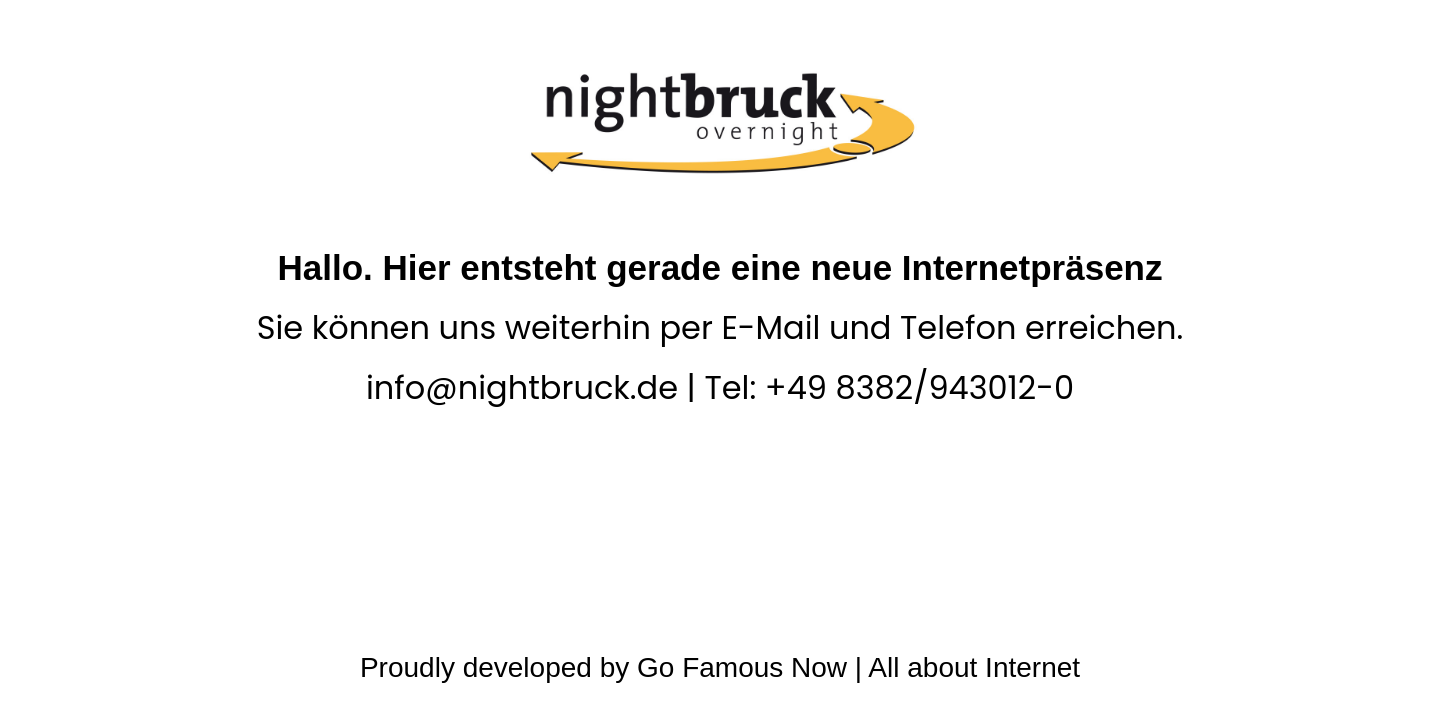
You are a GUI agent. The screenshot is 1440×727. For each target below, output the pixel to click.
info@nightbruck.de (522, 387)
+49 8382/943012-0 (919, 387)
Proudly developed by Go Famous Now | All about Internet (720, 667)
